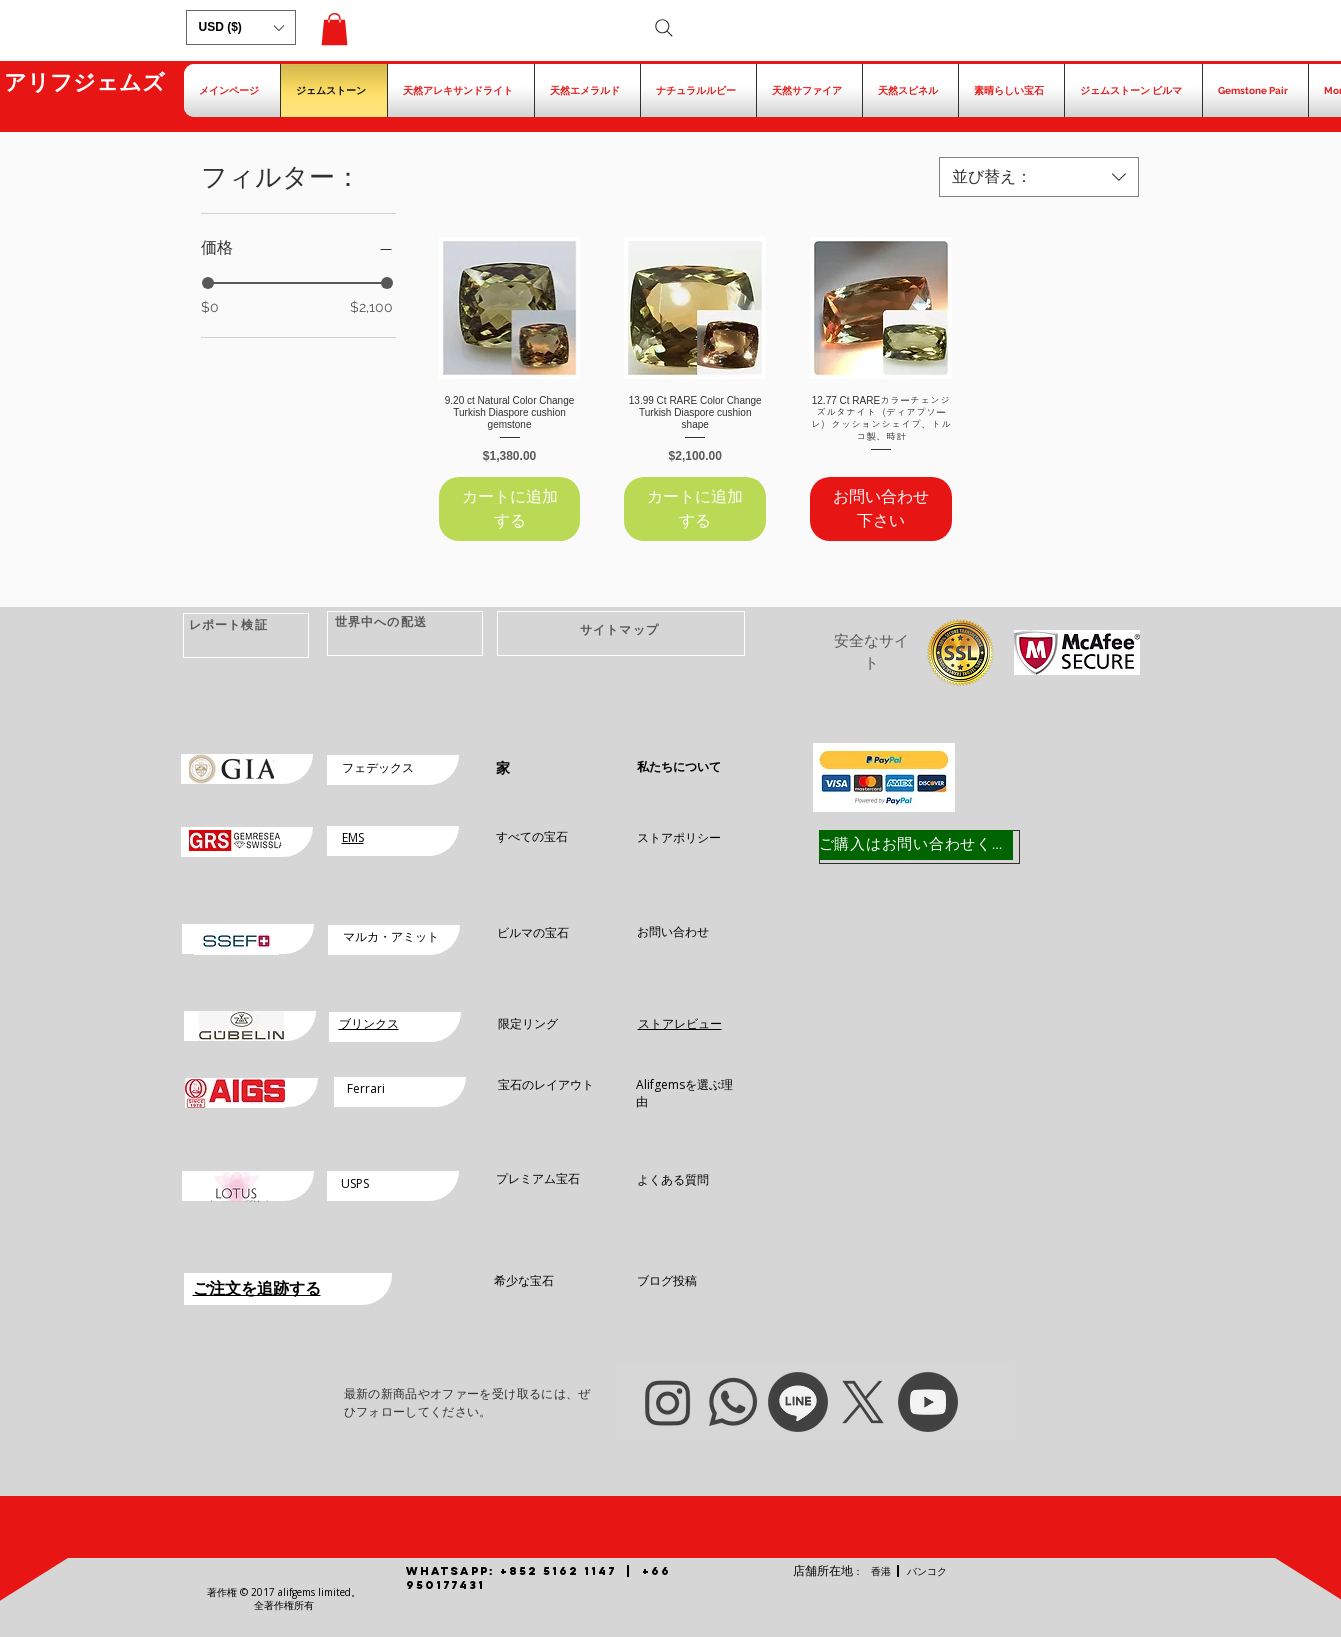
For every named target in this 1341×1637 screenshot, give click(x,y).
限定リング (528, 1023)
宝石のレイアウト (546, 1084)
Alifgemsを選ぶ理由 (684, 1093)
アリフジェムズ (84, 82)
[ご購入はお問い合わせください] (916, 845)
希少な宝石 (524, 1280)
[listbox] (241, 27)
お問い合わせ (673, 931)
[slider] (208, 283)
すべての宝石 (532, 836)
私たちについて (679, 766)
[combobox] (1039, 177)
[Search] (664, 28)
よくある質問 (673, 1179)
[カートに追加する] (510, 509)
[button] (241, 27)
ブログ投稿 (667, 1280)
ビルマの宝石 (533, 932)
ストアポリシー (679, 837)
